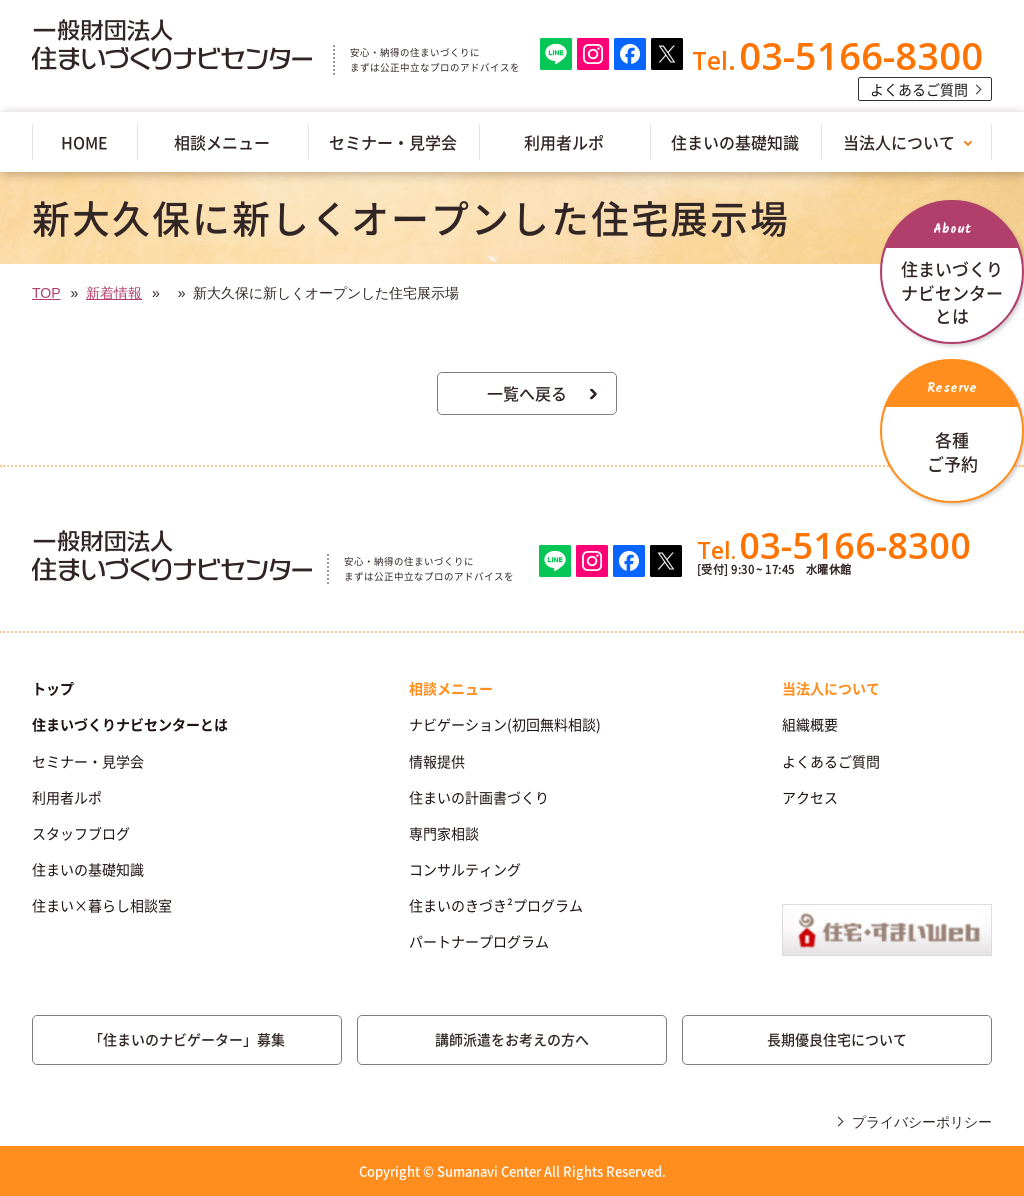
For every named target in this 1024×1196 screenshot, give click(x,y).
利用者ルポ (564, 142)
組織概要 (810, 724)
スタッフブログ (81, 833)
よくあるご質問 (919, 89)
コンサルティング (465, 869)
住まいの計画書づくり (479, 797)
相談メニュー (222, 142)
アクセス (810, 797)
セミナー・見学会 (393, 142)
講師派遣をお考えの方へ (512, 1039)
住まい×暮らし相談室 (102, 905)
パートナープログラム (479, 941)
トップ (53, 688)
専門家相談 (444, 833)
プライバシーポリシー (922, 1122)
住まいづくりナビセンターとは (130, 724)
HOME (84, 142)
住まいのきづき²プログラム (496, 905)
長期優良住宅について (837, 1039)
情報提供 (437, 761)
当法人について (899, 142)
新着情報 (114, 293)
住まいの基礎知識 (735, 142)
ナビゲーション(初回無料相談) (505, 724)
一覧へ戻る (527, 393)
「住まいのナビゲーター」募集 (187, 1039)
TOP (46, 293)
